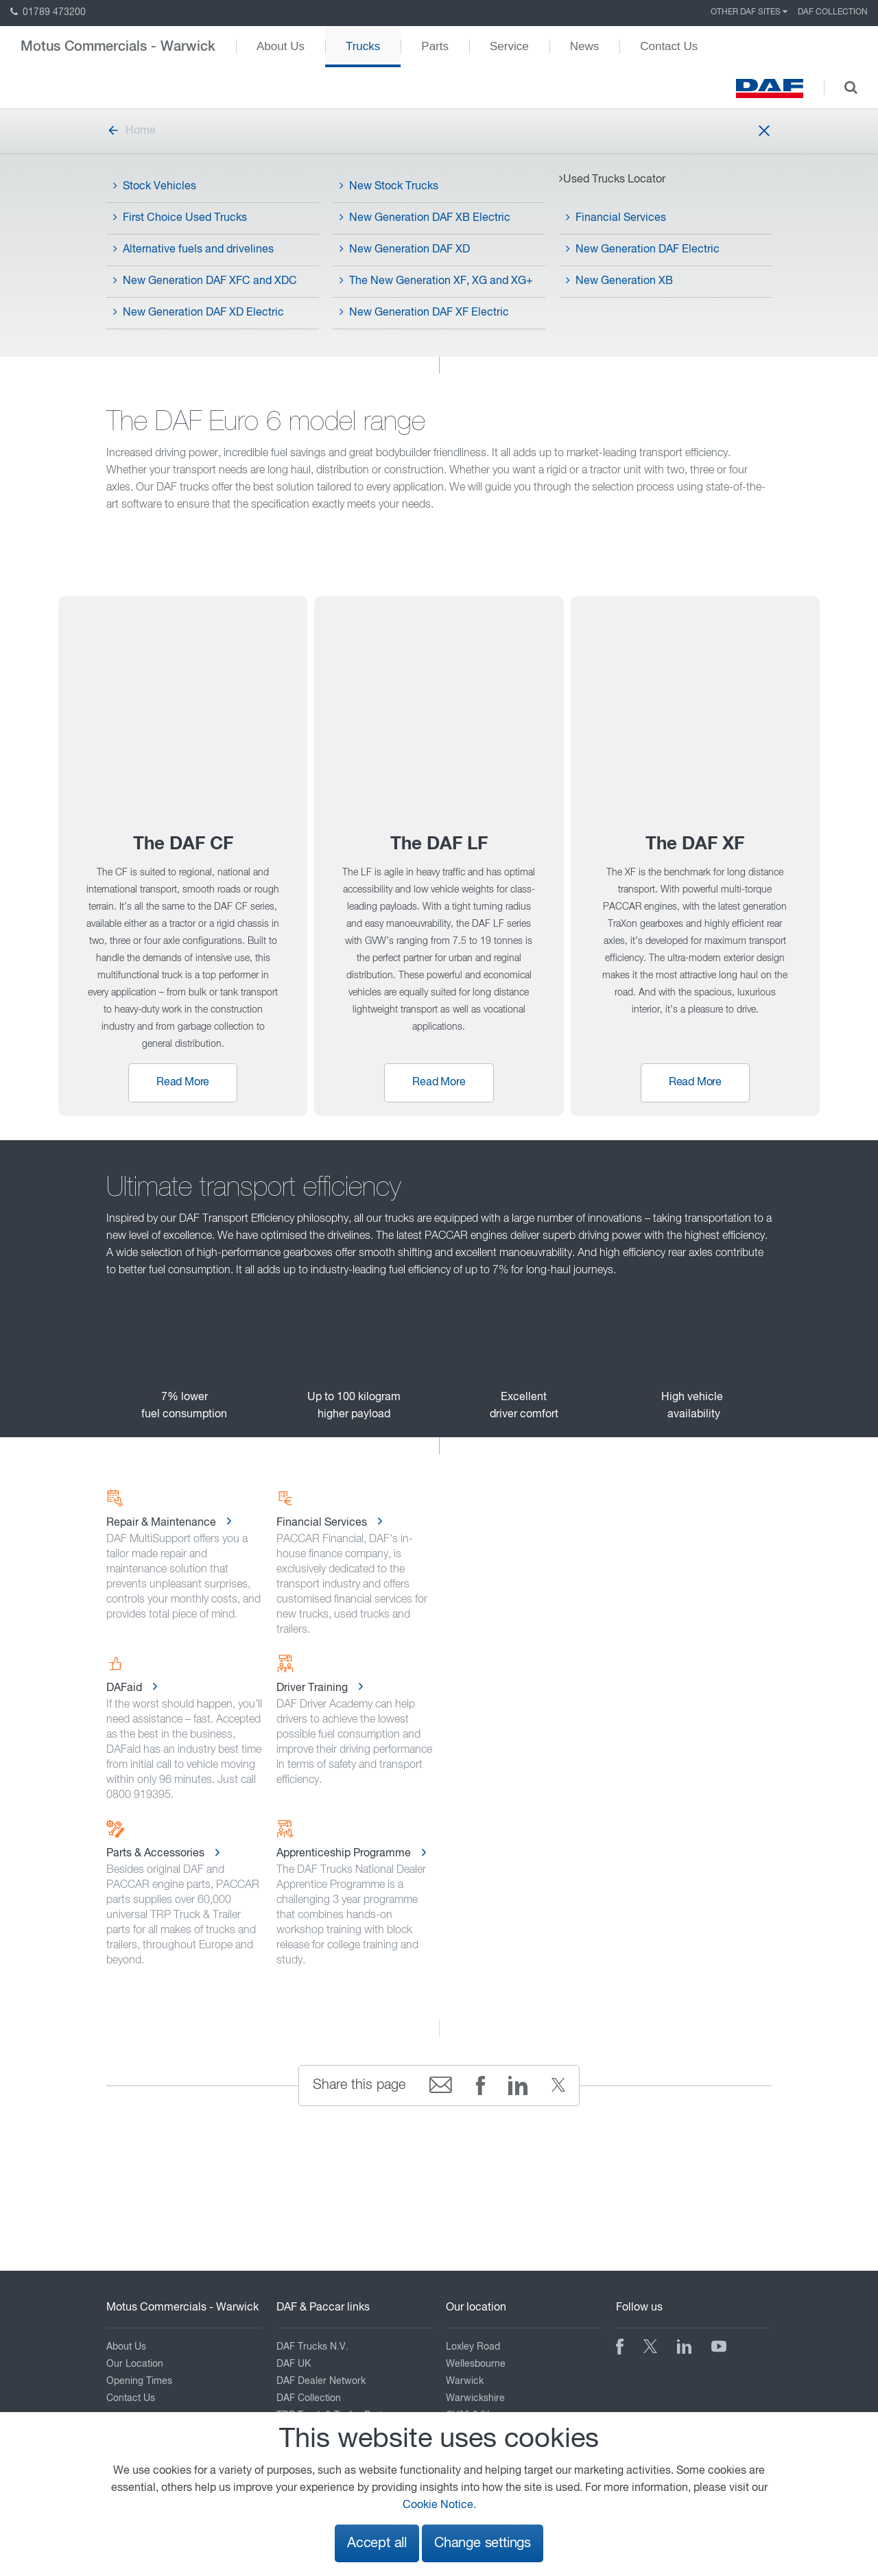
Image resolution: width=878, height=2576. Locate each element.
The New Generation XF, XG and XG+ (436, 280)
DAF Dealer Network (321, 2381)
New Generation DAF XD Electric (198, 312)
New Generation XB (619, 280)
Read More (182, 1082)
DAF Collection (833, 12)
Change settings (482, 2543)
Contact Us (669, 46)
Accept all (377, 2543)
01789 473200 (48, 12)
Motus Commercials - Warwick (118, 47)
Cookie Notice (438, 2505)
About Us (281, 46)
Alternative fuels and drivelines (193, 249)
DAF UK (293, 2364)
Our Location (134, 2364)
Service (509, 46)
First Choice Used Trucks (180, 217)
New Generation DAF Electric (643, 249)
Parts (435, 46)
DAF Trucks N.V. (312, 2347)
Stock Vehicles (154, 186)
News (585, 46)
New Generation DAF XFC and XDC (205, 280)
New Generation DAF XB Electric (425, 217)
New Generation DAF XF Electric (424, 312)
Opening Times (139, 2381)
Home (131, 131)
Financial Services (616, 217)
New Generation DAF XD (405, 249)
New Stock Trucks (389, 186)
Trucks (363, 46)
